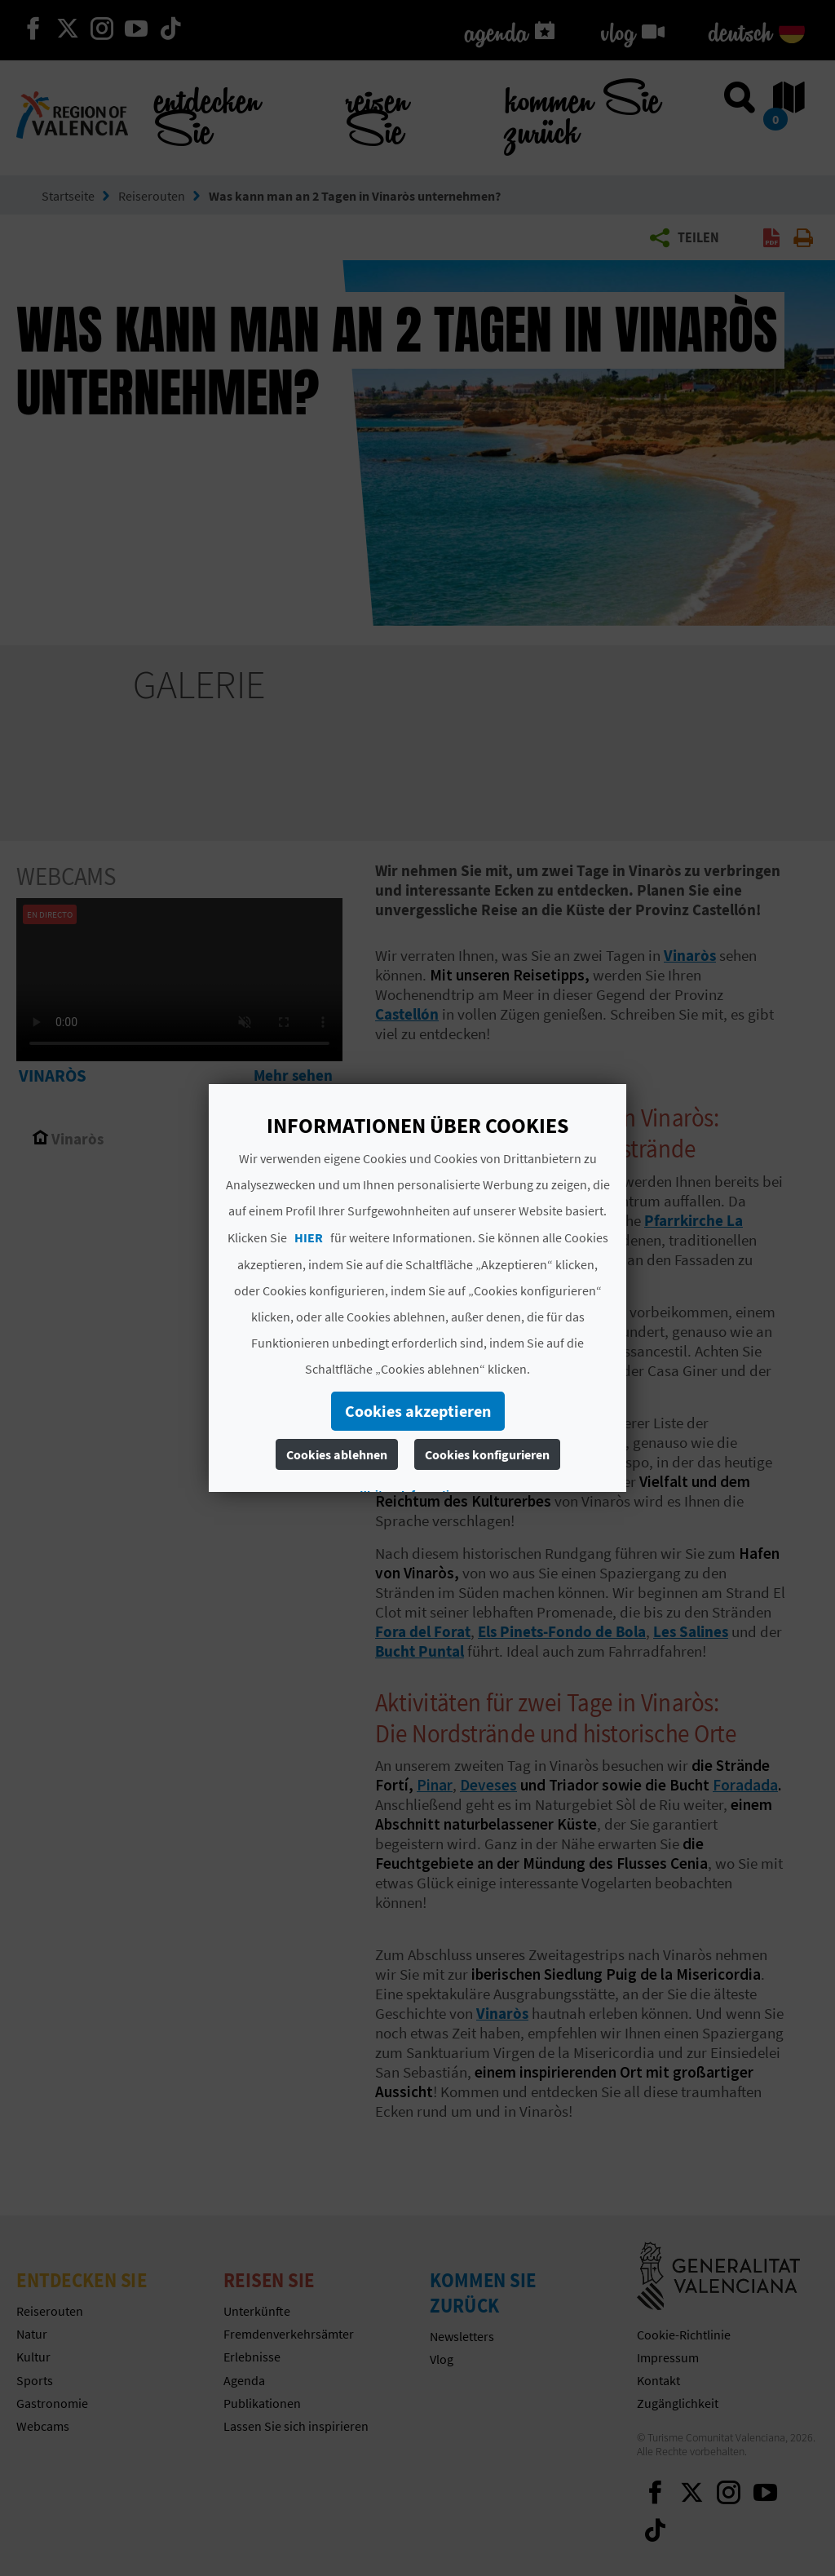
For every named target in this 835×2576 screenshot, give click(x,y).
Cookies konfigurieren (487, 1454)
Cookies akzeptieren (418, 1411)
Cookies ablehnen (336, 1454)
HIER (308, 1237)
